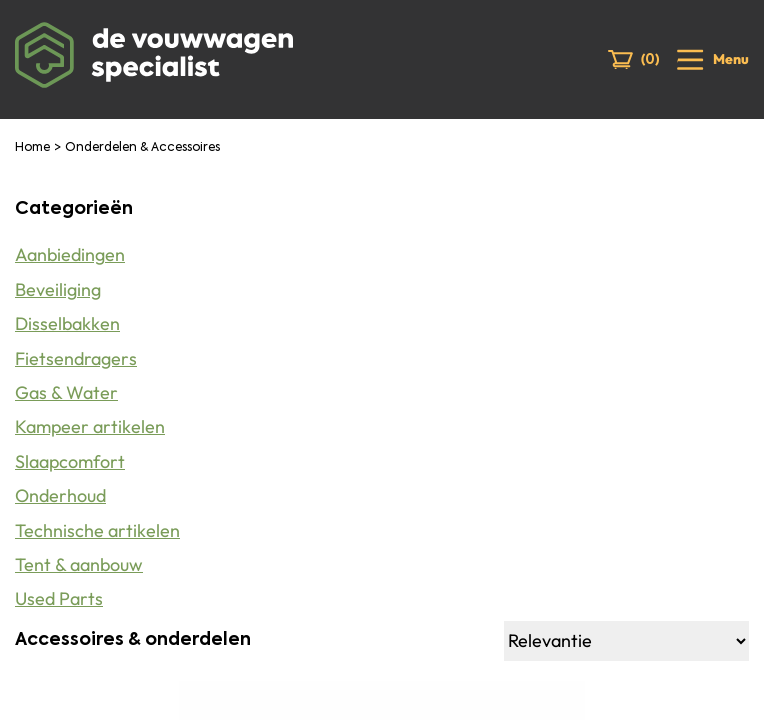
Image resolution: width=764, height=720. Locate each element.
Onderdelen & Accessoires (142, 148)
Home (32, 148)
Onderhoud (60, 495)
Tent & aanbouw (79, 564)
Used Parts (59, 598)
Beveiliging (58, 289)
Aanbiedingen (70, 254)
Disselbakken (67, 323)
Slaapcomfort (70, 461)
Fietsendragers (76, 358)
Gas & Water (66, 392)
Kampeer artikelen (90, 426)
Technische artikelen (97, 530)
